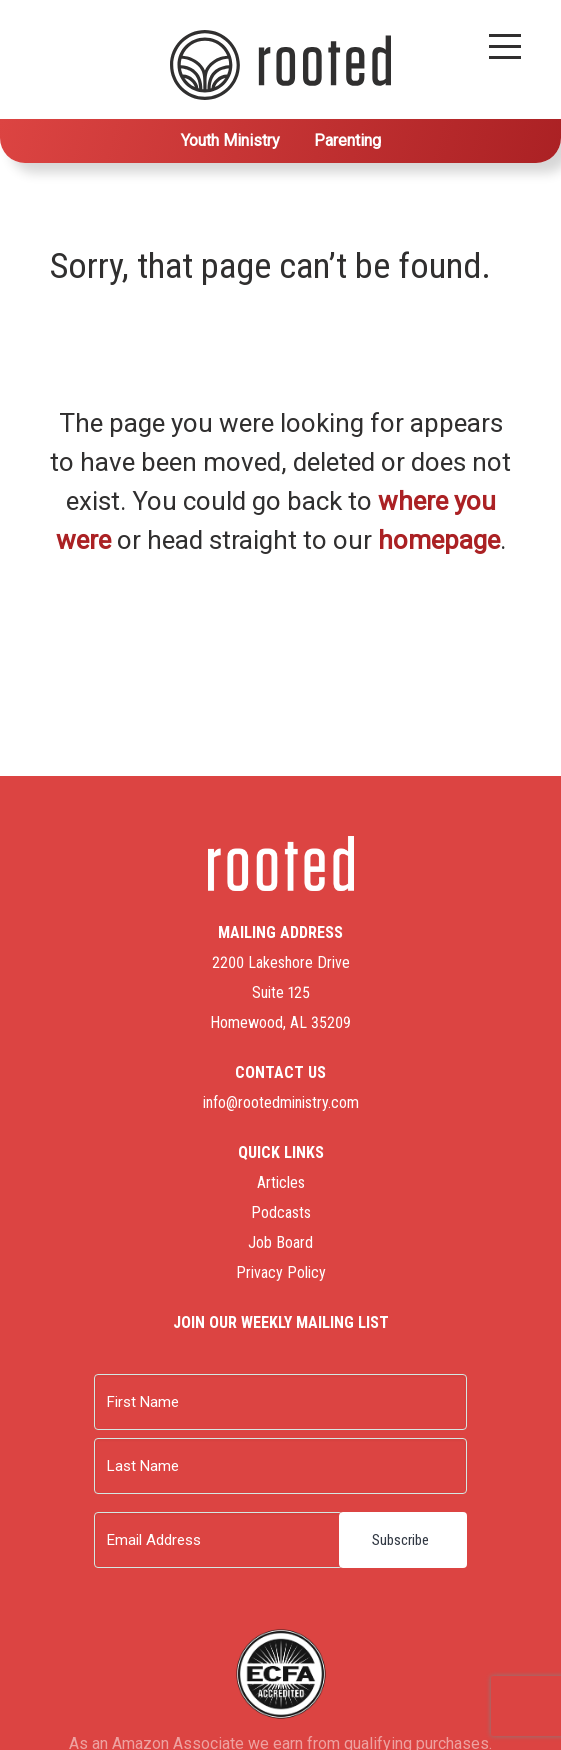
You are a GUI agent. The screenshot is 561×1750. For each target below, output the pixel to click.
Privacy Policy (281, 1272)
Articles (281, 1182)
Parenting (347, 140)
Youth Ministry (230, 140)
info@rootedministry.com (281, 1102)
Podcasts (281, 1212)
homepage (439, 540)
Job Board (280, 1242)
